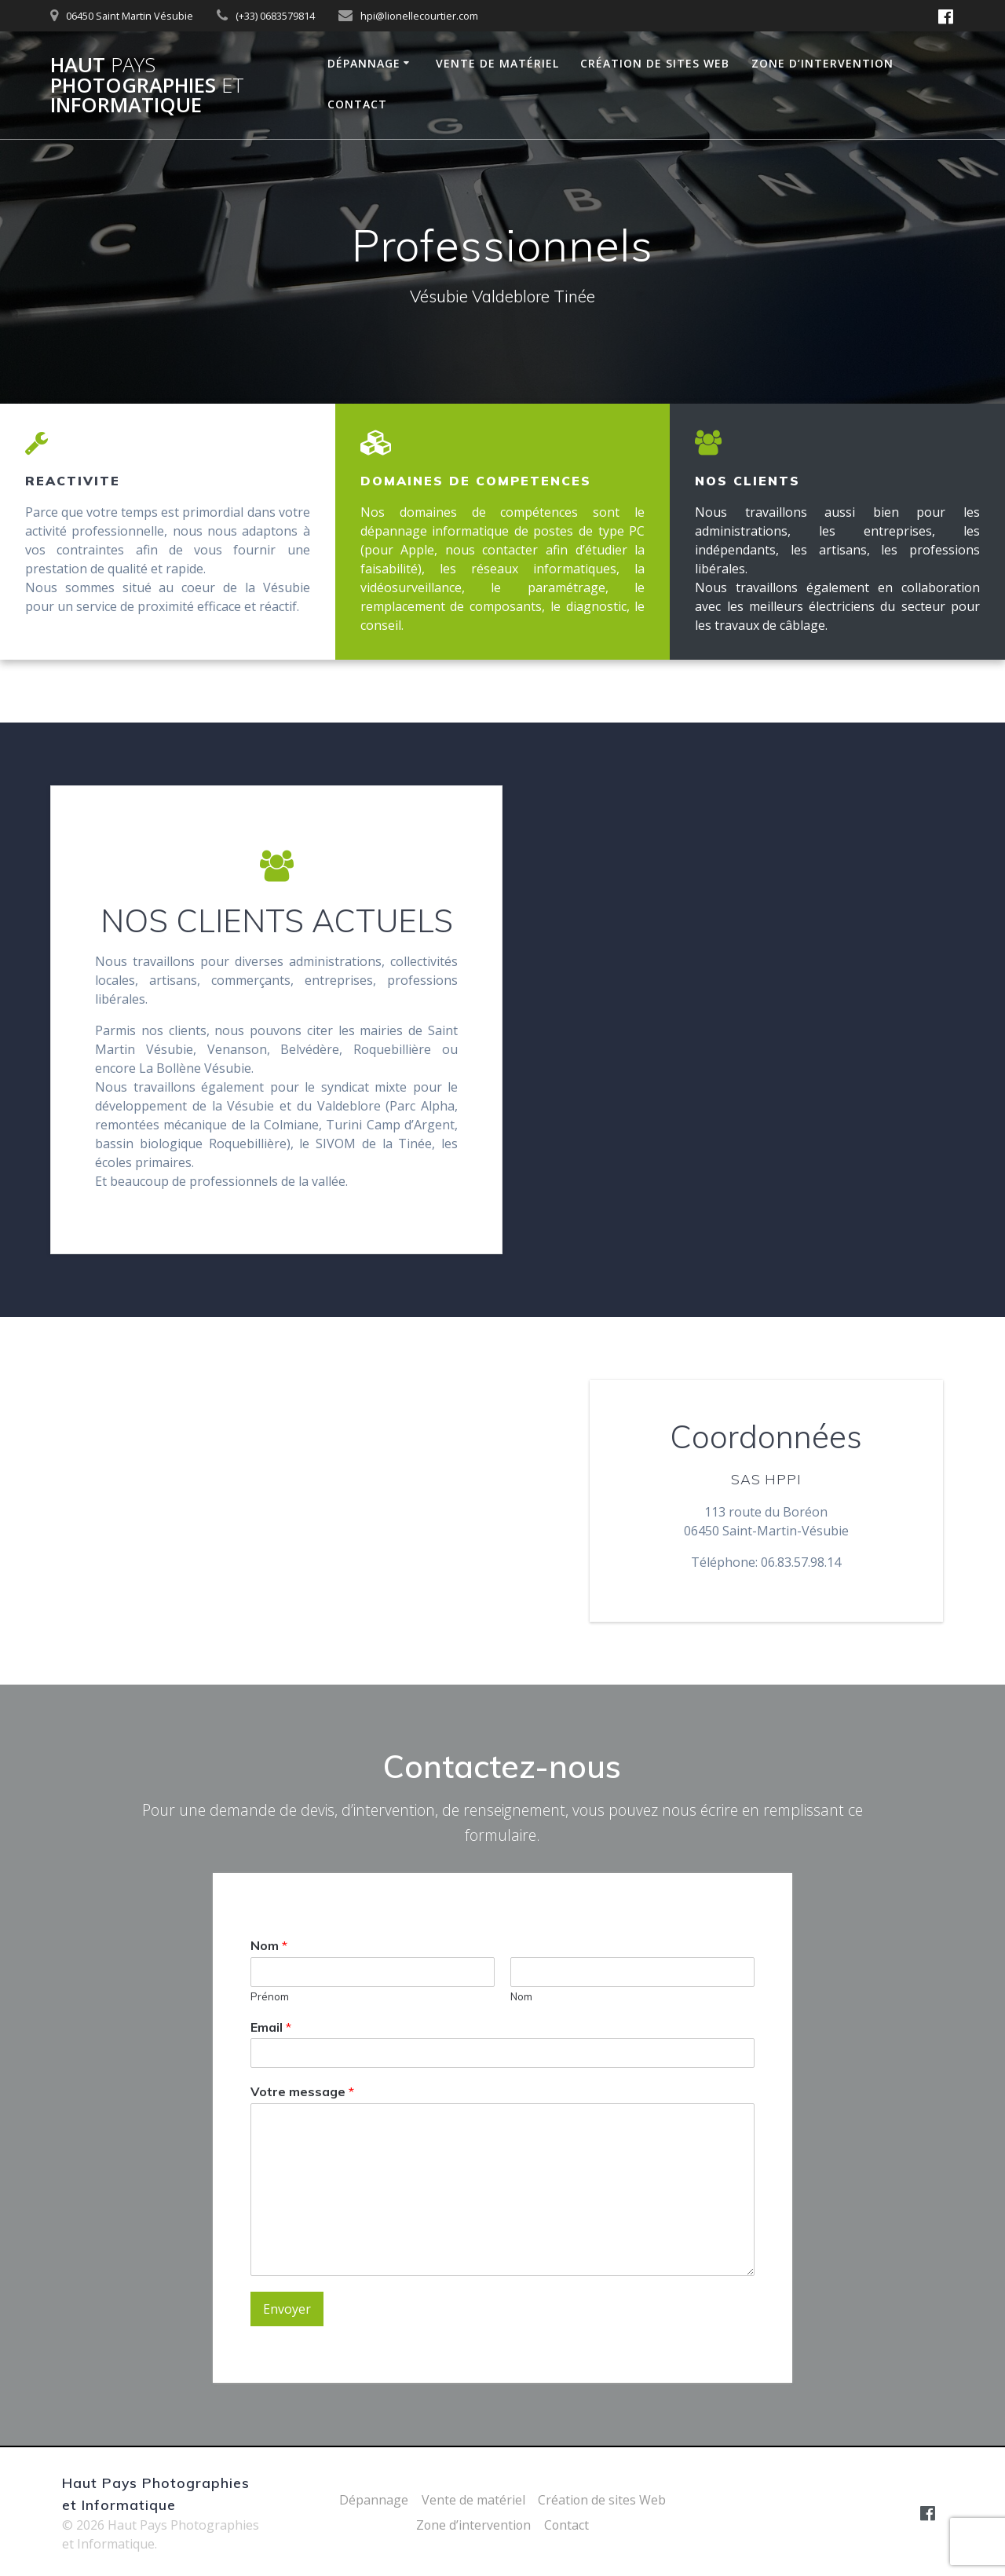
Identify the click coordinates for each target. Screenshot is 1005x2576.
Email (270, 2027)
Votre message (302, 2092)
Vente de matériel (497, 63)
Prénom (269, 1996)
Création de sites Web (654, 63)
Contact (357, 104)
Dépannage (363, 63)
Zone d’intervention (822, 63)
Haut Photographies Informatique (147, 85)
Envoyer (287, 2309)
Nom (268, 1945)
